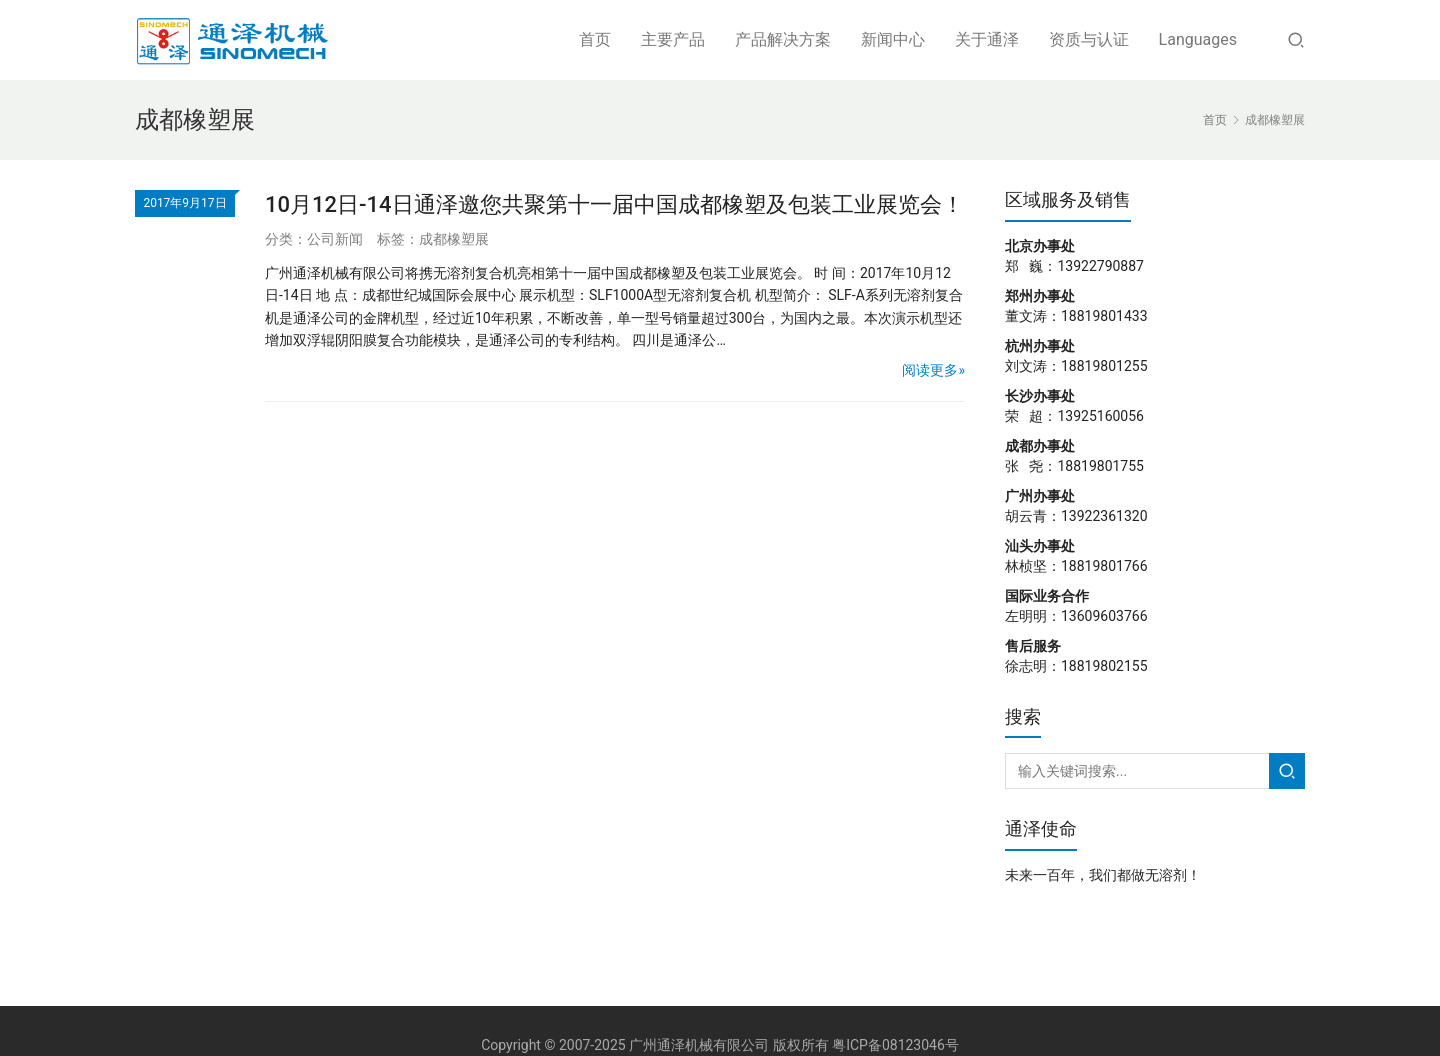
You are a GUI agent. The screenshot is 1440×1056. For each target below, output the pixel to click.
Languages (1198, 39)
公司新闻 (335, 239)
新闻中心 (893, 39)
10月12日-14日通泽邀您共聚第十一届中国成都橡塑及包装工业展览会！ (614, 204)
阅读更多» (933, 370)
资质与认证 (1089, 39)
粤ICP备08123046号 (895, 1045)
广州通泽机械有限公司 (699, 1045)
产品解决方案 (783, 39)
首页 (595, 39)
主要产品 (673, 39)
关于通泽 (987, 39)
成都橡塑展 (454, 239)
